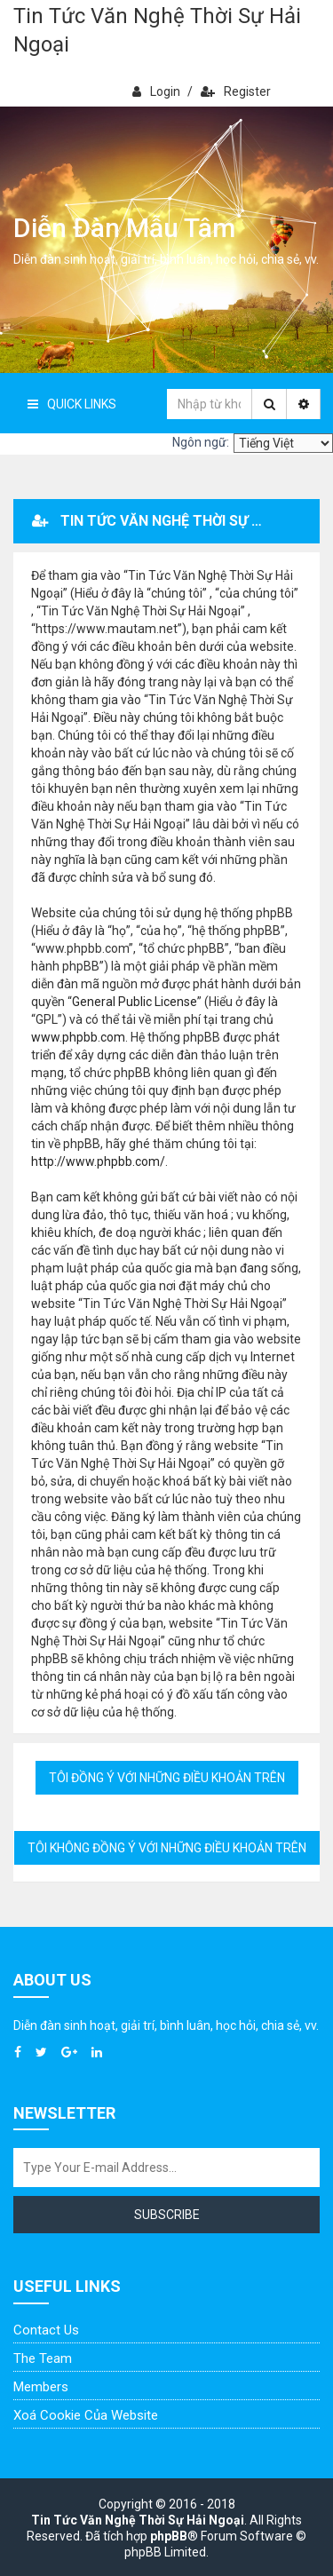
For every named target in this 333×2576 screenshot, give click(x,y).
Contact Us (46, 2330)
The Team (42, 2358)
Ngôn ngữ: (200, 442)
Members (40, 2387)
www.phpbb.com (78, 1037)
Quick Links (72, 404)
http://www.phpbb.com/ (98, 1161)
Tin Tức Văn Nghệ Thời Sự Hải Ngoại (157, 30)
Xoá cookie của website (85, 2415)
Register (236, 91)
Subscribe (167, 2214)
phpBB (168, 2536)
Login (156, 91)
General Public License (134, 1002)
